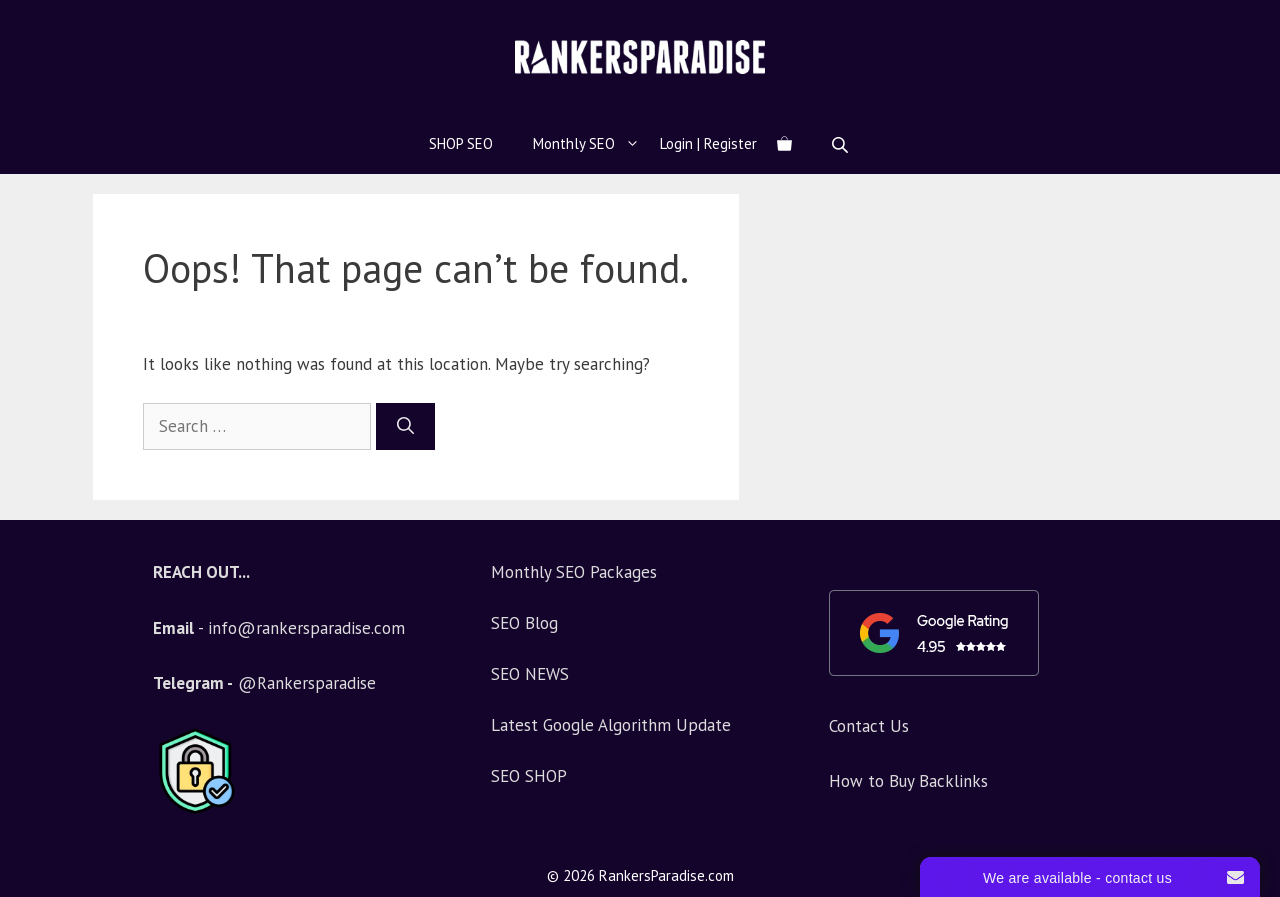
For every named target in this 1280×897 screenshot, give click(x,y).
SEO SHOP (529, 776)
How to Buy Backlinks (908, 781)
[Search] (405, 427)
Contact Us (869, 726)
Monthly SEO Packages (574, 572)
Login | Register (708, 143)
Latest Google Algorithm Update (611, 725)
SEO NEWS (530, 674)
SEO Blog (524, 623)
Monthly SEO (596, 144)
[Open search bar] (842, 144)
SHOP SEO (461, 143)
